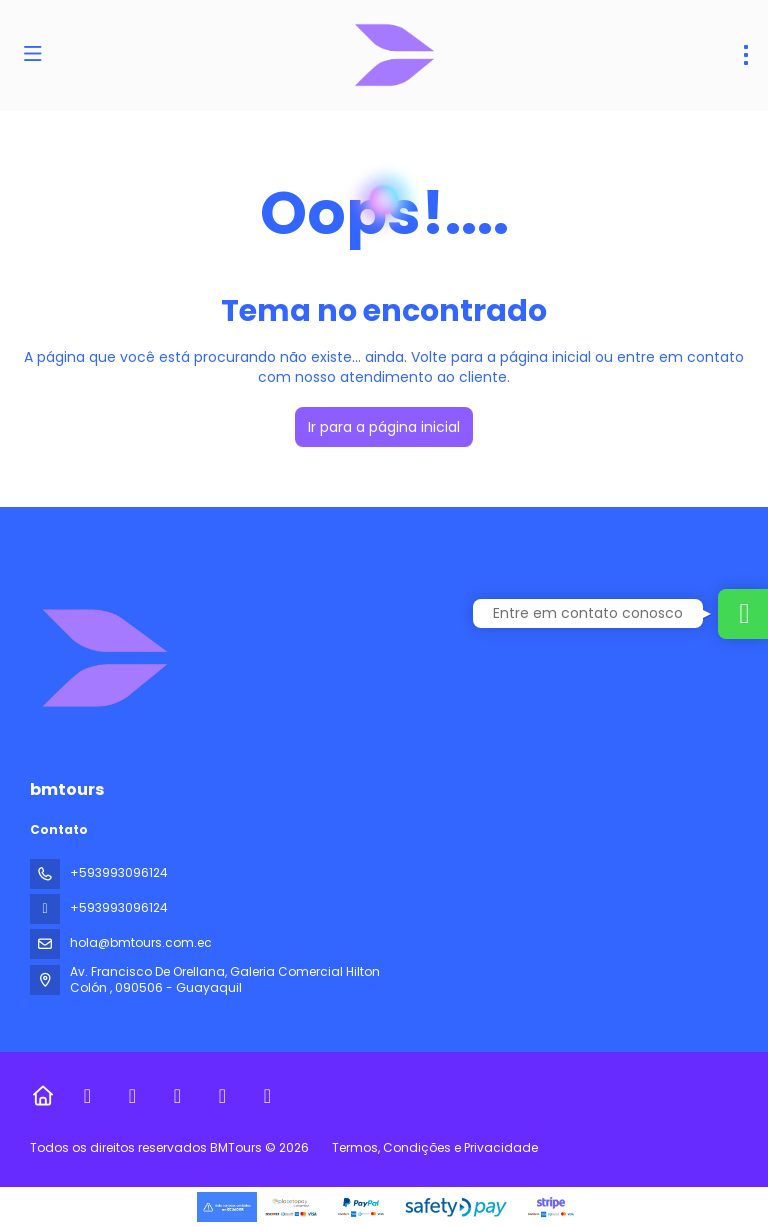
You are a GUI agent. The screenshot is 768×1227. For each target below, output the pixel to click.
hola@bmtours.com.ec (141, 942)
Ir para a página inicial (384, 427)
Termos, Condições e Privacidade (435, 1147)
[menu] (746, 55)
